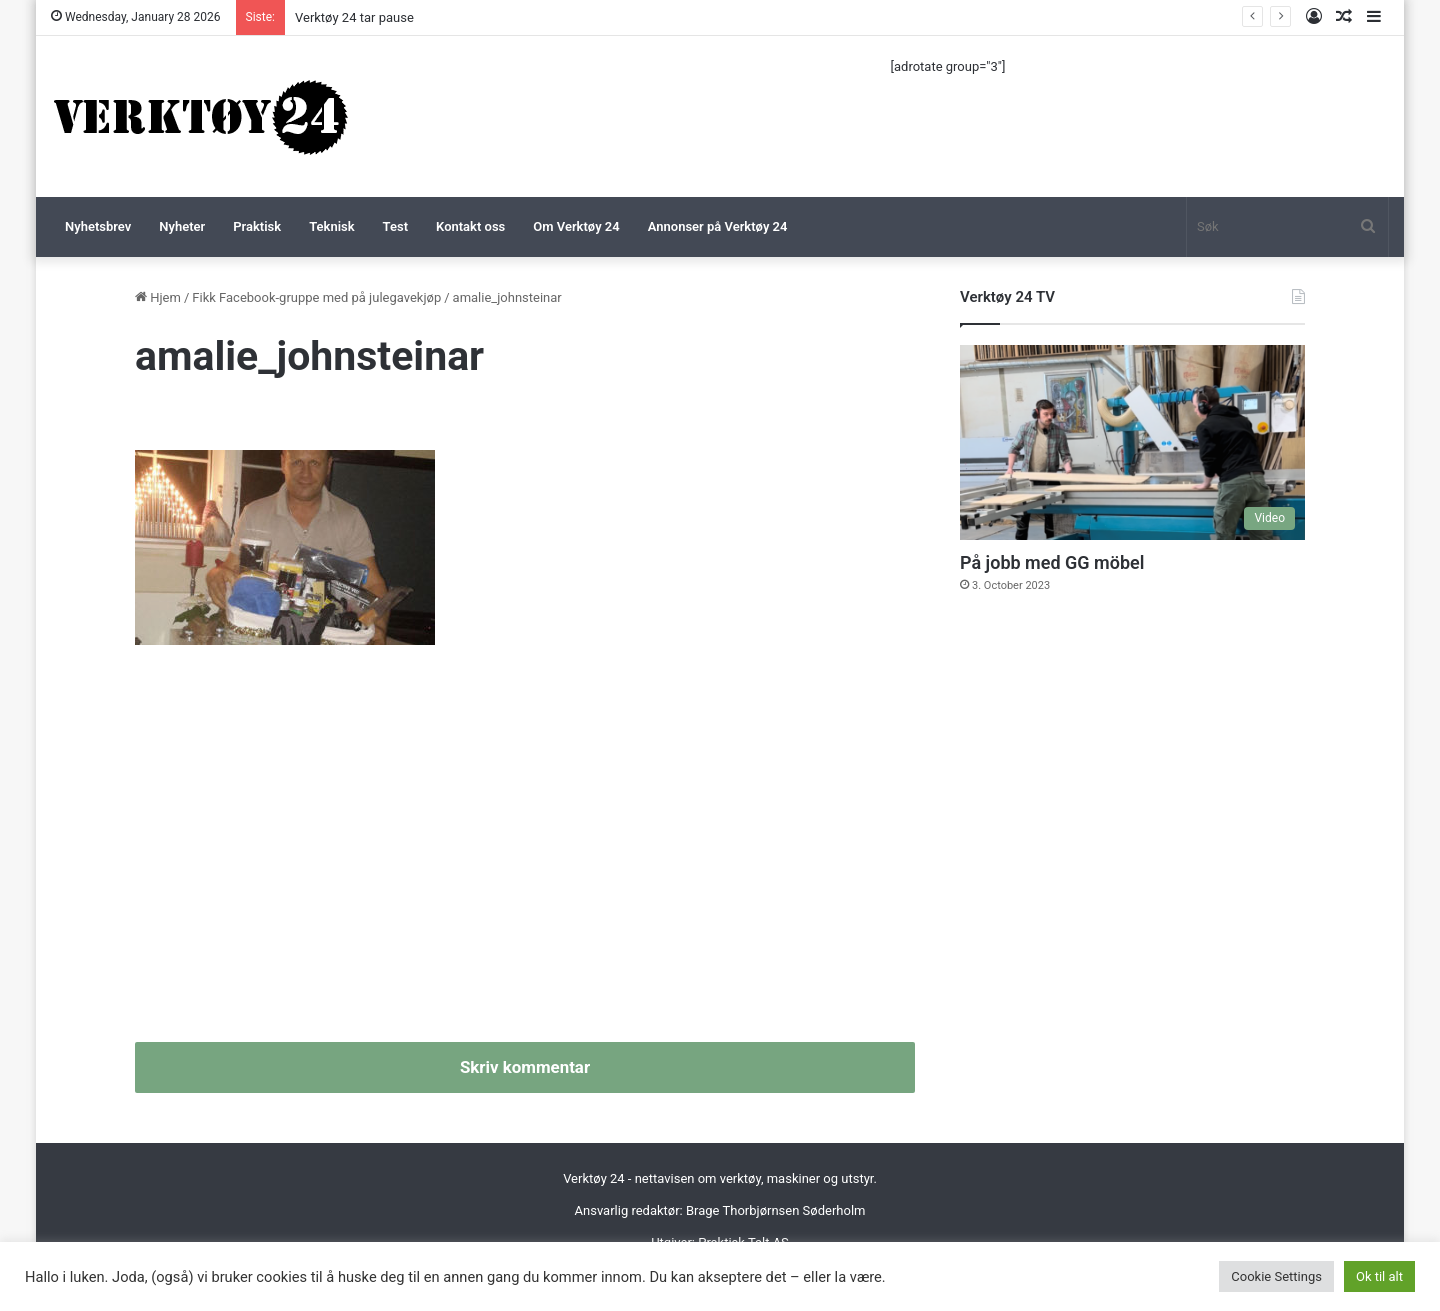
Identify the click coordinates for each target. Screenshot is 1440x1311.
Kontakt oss (470, 226)
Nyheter (182, 226)
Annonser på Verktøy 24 (718, 226)
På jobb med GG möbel (1052, 562)
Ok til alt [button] (1379, 1276)
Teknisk (331, 226)
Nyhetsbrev (98, 226)
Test (395, 226)
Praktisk (257, 226)
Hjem (158, 297)
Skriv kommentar (525, 1067)
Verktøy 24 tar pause (354, 17)
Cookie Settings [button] (1276, 1276)
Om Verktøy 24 (576, 226)
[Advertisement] (525, 852)
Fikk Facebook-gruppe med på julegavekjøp (316, 297)
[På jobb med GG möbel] (1132, 442)
